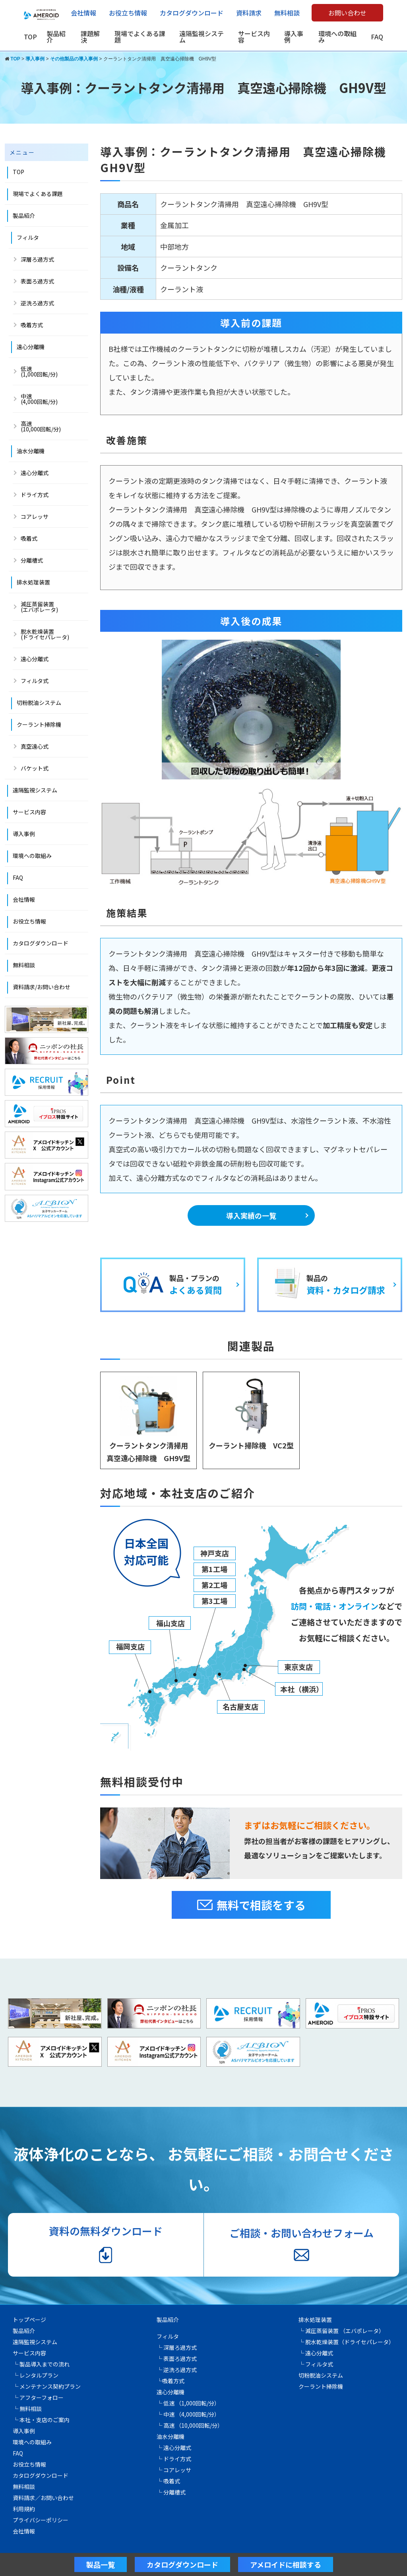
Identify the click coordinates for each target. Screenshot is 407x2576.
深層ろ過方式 (37, 259)
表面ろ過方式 (37, 281)
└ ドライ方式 (174, 2458)
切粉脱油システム (39, 703)
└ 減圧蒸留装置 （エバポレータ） (341, 2330)
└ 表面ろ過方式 (177, 2358)
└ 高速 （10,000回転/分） (190, 2425)
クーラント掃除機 (39, 724)
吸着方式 (32, 325)
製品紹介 (56, 37)
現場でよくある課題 (139, 37)
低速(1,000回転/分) (39, 371)
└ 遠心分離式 (174, 2447)
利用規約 (24, 2509)
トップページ (29, 2319)
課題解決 (90, 37)
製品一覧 (100, 2564)
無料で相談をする (251, 1905)
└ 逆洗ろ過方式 (177, 2369)
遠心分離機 (31, 347)
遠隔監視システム (201, 37)
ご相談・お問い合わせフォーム (301, 2243)
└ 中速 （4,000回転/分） (188, 2414)
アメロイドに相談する (285, 2564)
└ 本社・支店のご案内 (41, 2420)
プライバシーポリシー (40, 2520)
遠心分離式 (34, 473)
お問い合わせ (347, 12)
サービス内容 (254, 37)
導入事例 (293, 37)
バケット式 (34, 768)
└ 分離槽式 (171, 2492)
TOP (30, 36)
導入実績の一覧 (251, 1215)
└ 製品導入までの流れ (41, 2364)
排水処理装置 (33, 582)
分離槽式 (32, 560)
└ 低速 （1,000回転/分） (188, 2403)
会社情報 (83, 12)
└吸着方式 (170, 2381)
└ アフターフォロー (38, 2397)
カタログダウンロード (191, 12)
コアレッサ (34, 516)
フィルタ (28, 237)
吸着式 (29, 538)
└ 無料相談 (27, 2408)
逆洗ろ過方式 (37, 303)
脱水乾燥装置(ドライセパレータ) (45, 634)
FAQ (377, 36)
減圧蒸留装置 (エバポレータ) (39, 606)
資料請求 (249, 12)
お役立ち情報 (128, 12)
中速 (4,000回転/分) (39, 399)
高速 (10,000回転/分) (41, 426)
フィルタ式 (34, 681)
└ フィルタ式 (315, 2364)
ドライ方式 (34, 495)
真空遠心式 (34, 746)
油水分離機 (31, 451)
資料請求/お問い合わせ (41, 987)
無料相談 (287, 12)
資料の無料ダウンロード (106, 2243)
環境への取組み (337, 37)
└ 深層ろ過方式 (177, 2347)
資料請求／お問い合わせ (43, 2497)
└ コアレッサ (174, 2470)
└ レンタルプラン (35, 2375)
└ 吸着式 (168, 2481)
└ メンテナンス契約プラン (47, 2386)
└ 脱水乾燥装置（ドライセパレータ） (346, 2342)
